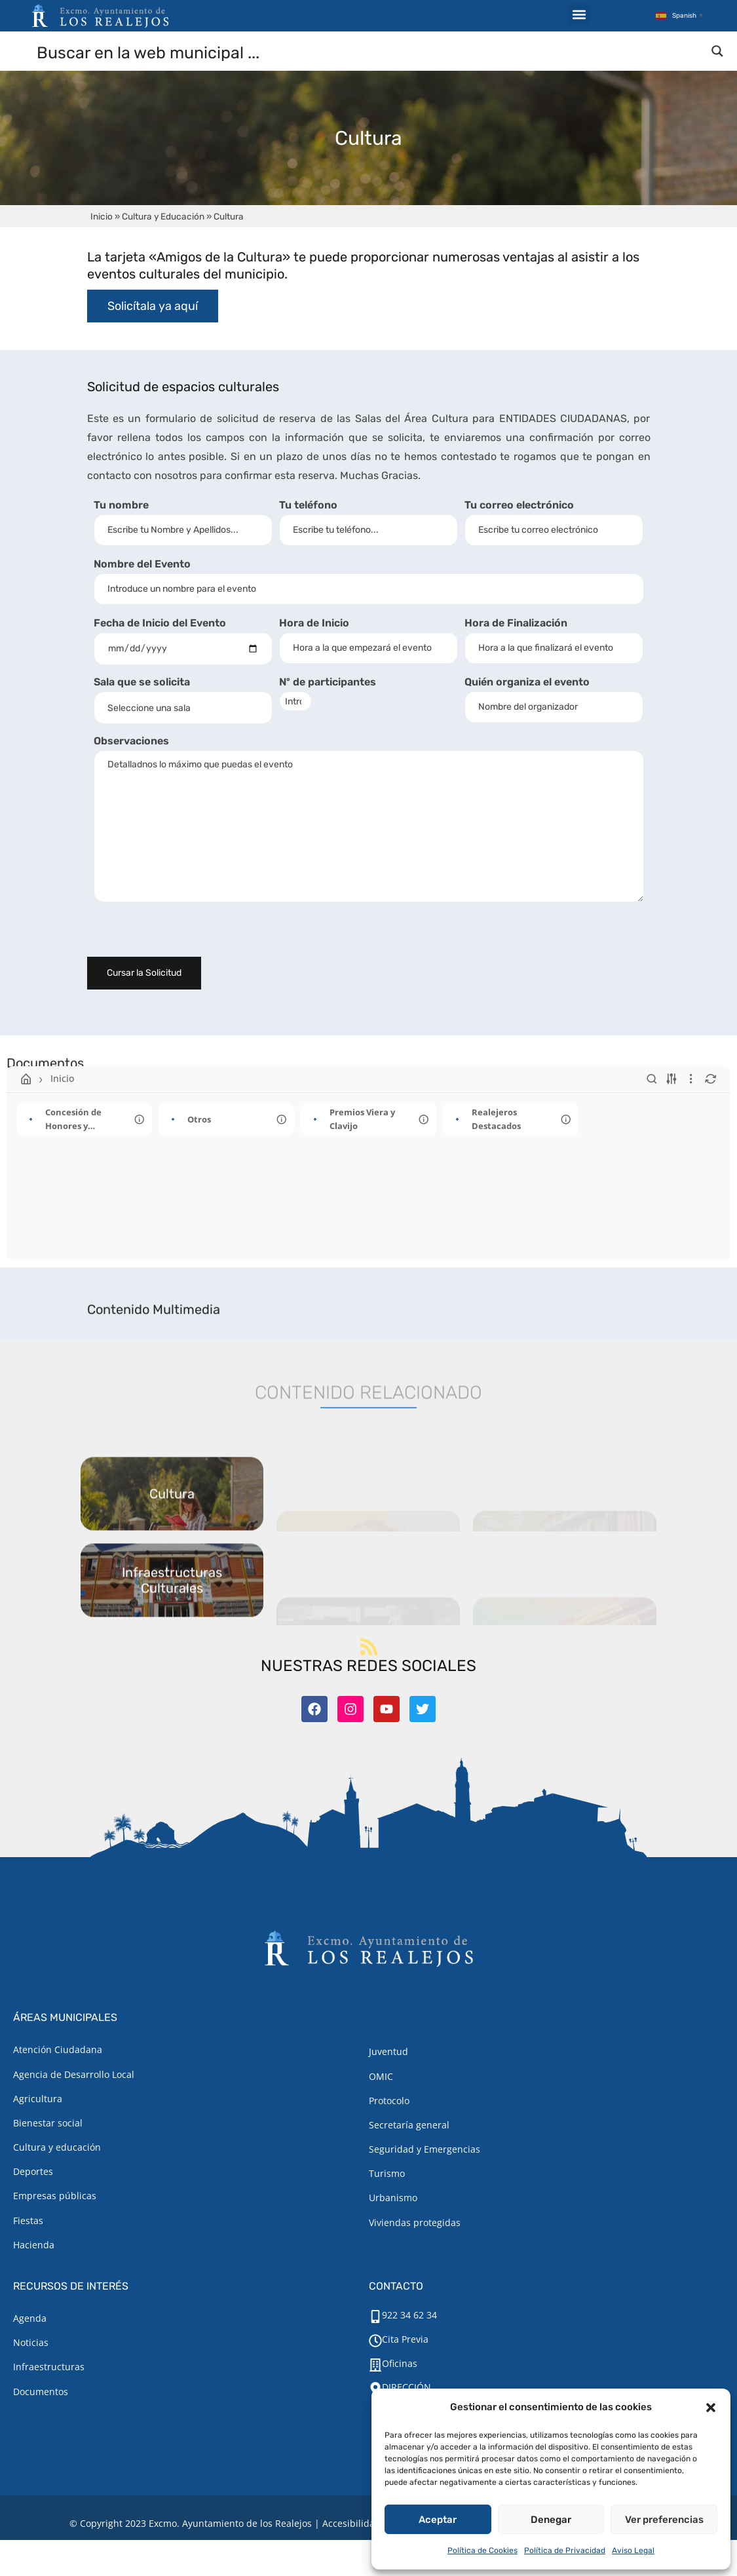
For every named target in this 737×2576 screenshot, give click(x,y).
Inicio (101, 216)
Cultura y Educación (163, 216)
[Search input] (369, 51)
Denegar (551, 2520)
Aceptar (438, 2520)
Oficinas (399, 2363)
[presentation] (186, 936)
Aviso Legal (633, 2550)
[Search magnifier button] (717, 51)
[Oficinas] (375, 2365)
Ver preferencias (664, 2520)
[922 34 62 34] (375, 2316)
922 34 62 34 (409, 2315)
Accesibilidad (351, 2523)
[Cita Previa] (375, 2340)
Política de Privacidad (564, 2550)
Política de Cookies (482, 2550)
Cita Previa (405, 2339)
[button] (710, 2407)
